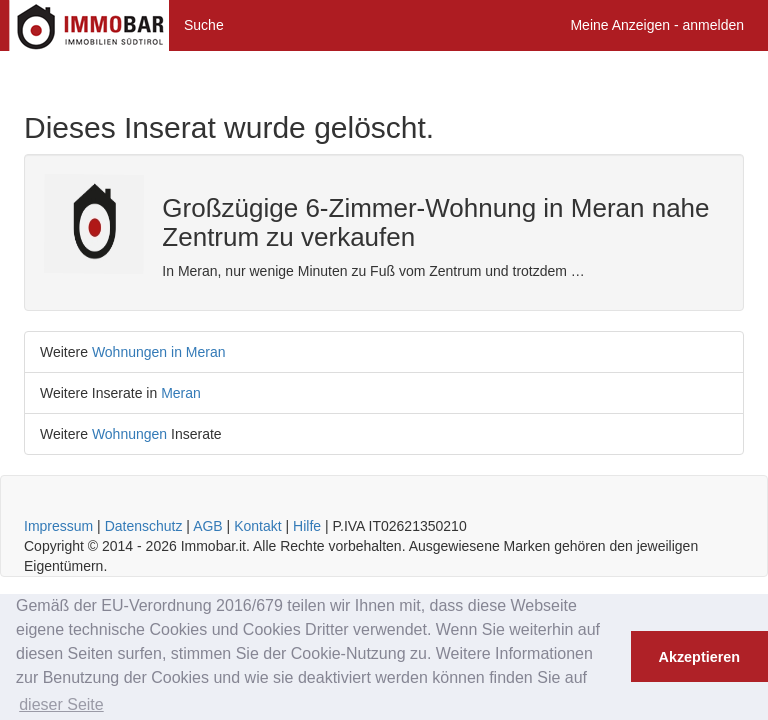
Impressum (58, 526)
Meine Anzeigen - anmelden (657, 25)
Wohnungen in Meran (159, 352)
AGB (208, 526)
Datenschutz (144, 526)
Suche (204, 25)
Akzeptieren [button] (700, 657)
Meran (181, 393)
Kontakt (257, 526)
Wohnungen (129, 434)
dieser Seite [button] (61, 704)
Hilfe (307, 526)
